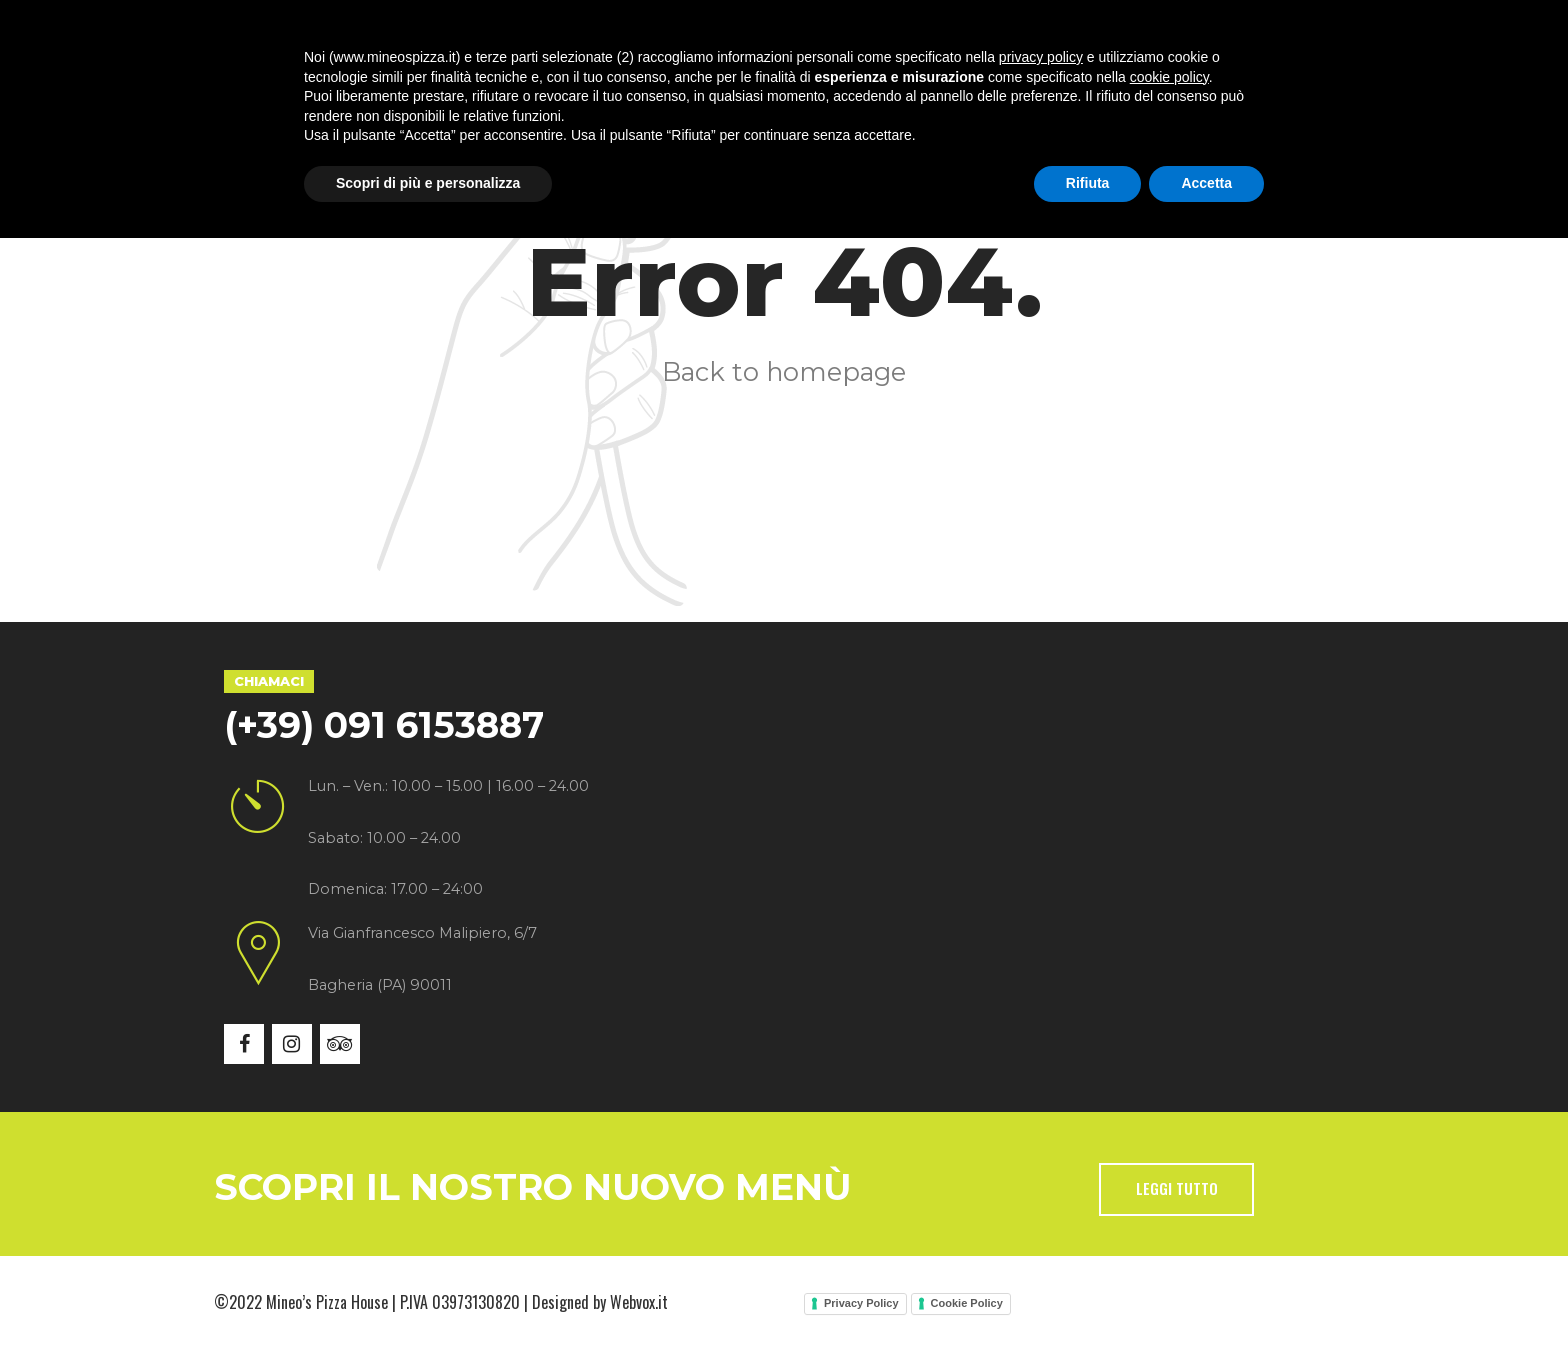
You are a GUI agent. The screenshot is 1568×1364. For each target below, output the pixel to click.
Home (289, 89)
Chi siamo (408, 89)
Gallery (777, 89)
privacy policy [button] (1041, 1183)
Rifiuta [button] (1088, 1309)
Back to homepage (784, 371)
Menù (666, 89)
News (886, 89)
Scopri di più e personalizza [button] (428, 1309)
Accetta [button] (1206, 1309)
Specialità (546, 89)
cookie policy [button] (1169, 1203)
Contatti (999, 89)
